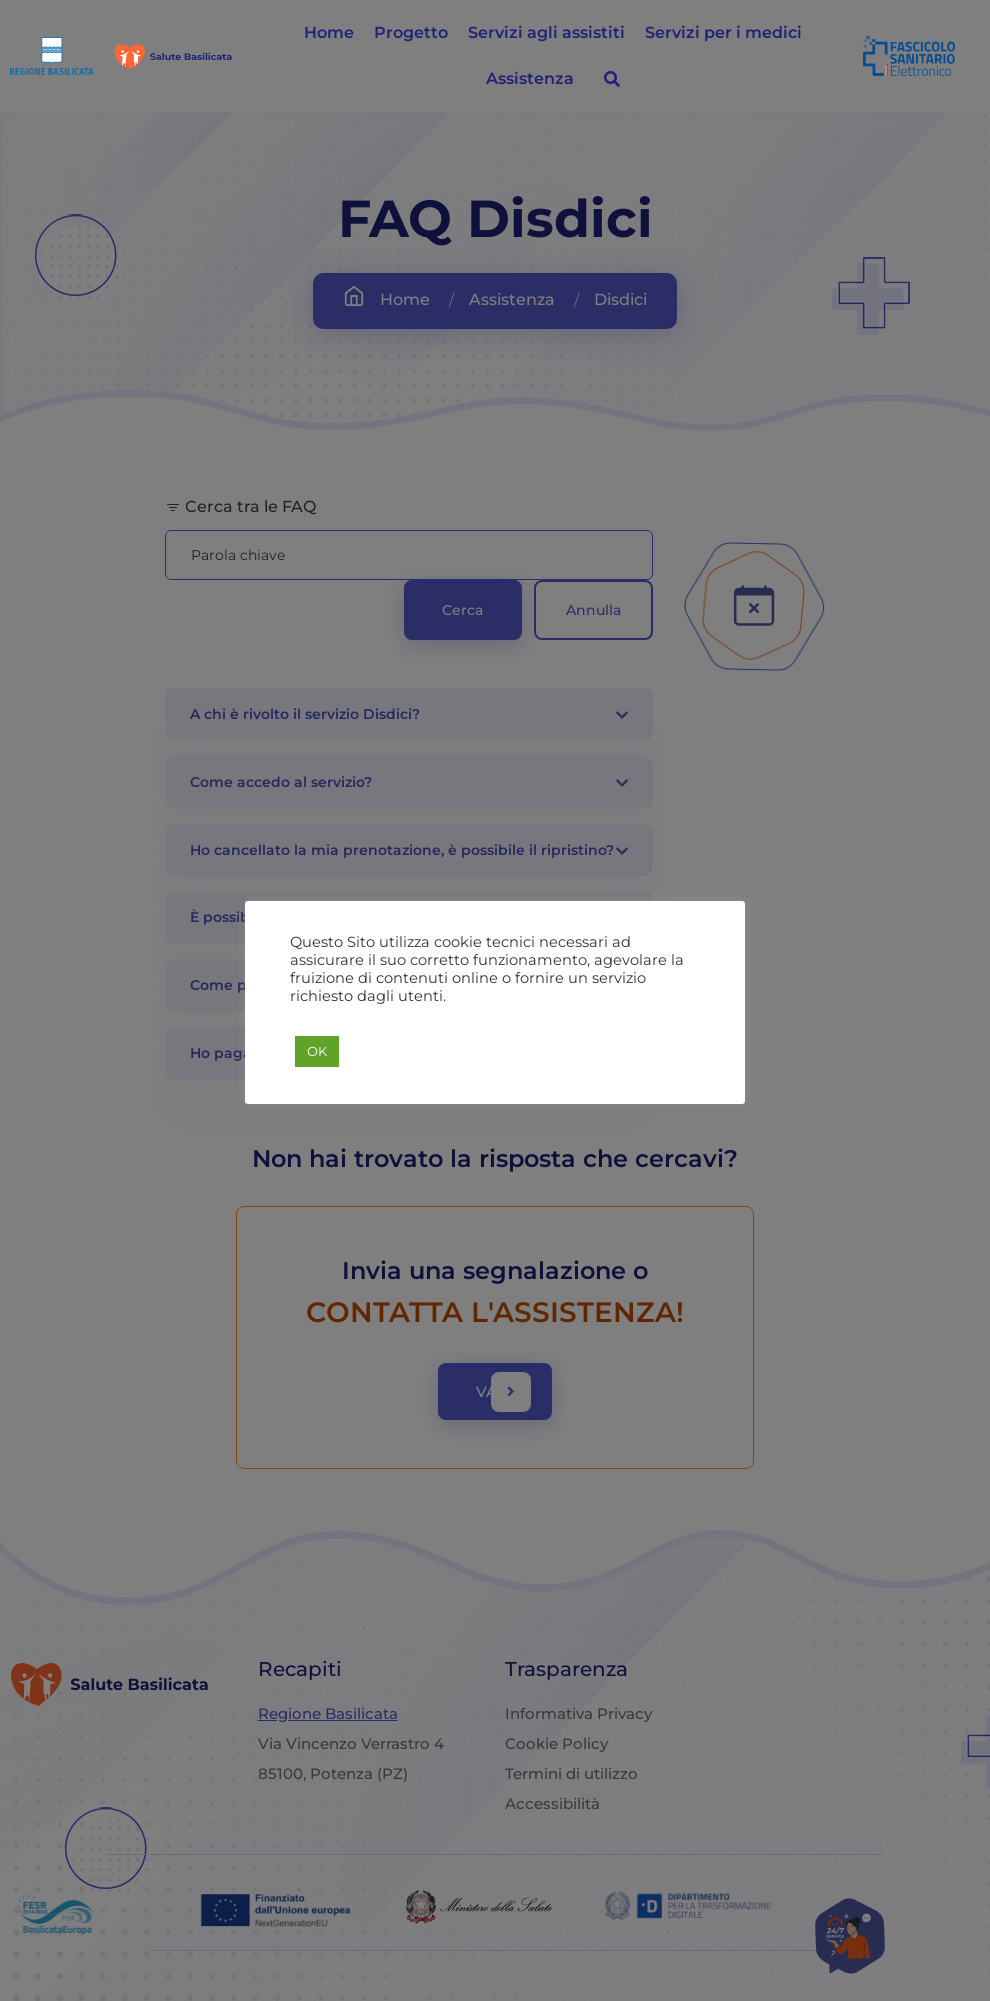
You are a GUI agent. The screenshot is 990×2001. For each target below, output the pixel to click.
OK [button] (317, 1051)
